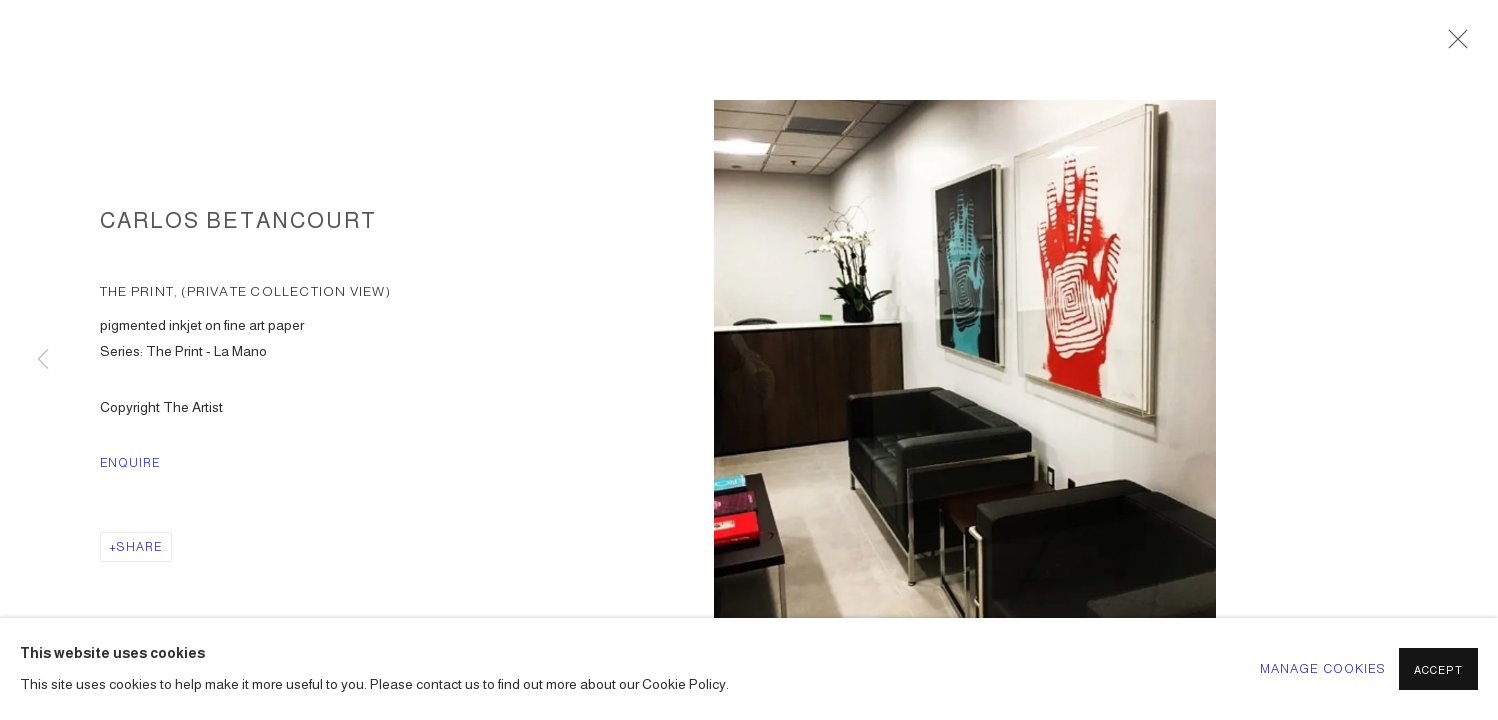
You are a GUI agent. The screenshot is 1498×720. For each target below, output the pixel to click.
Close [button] (1453, 45)
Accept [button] (1438, 670)
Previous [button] (43, 360)
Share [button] (139, 547)
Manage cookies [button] (1323, 669)
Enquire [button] (130, 463)
